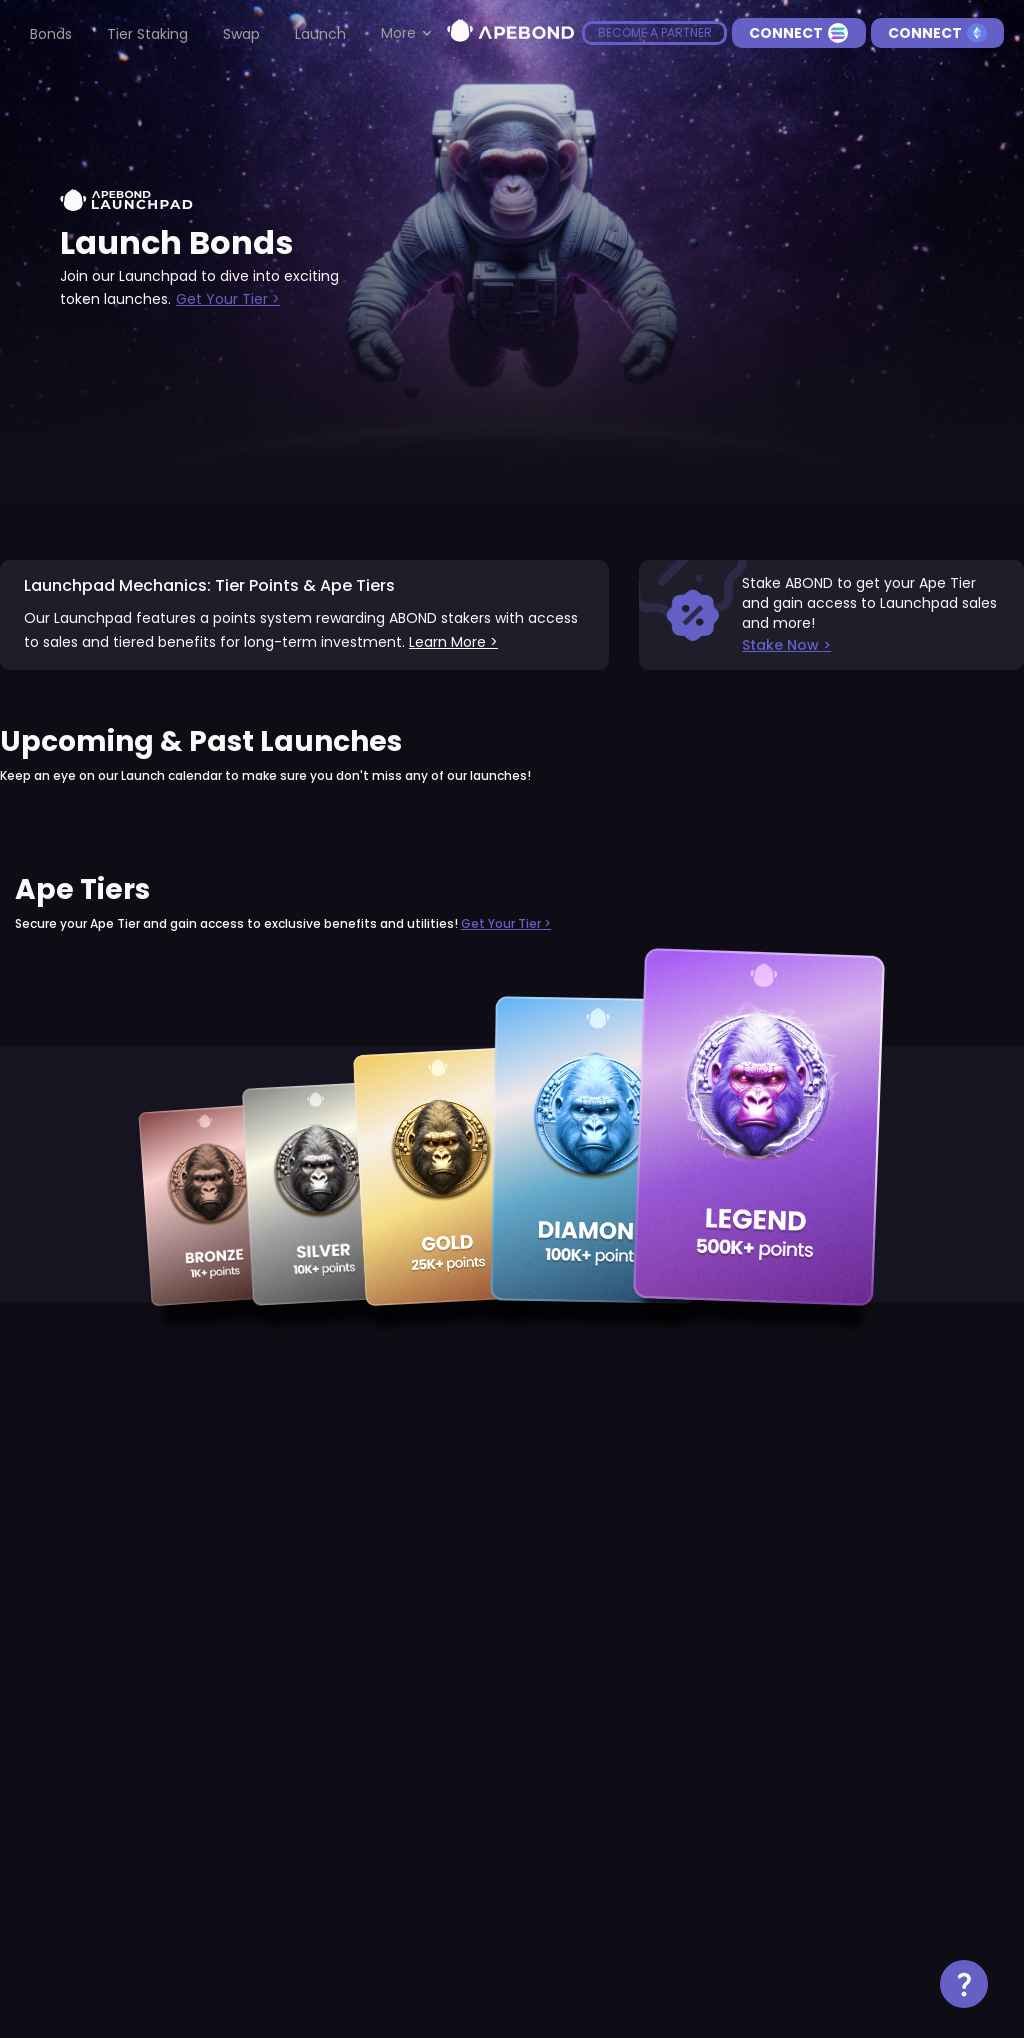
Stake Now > (786, 645)
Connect (798, 33)
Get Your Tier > (228, 299)
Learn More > (453, 642)
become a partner (655, 32)
